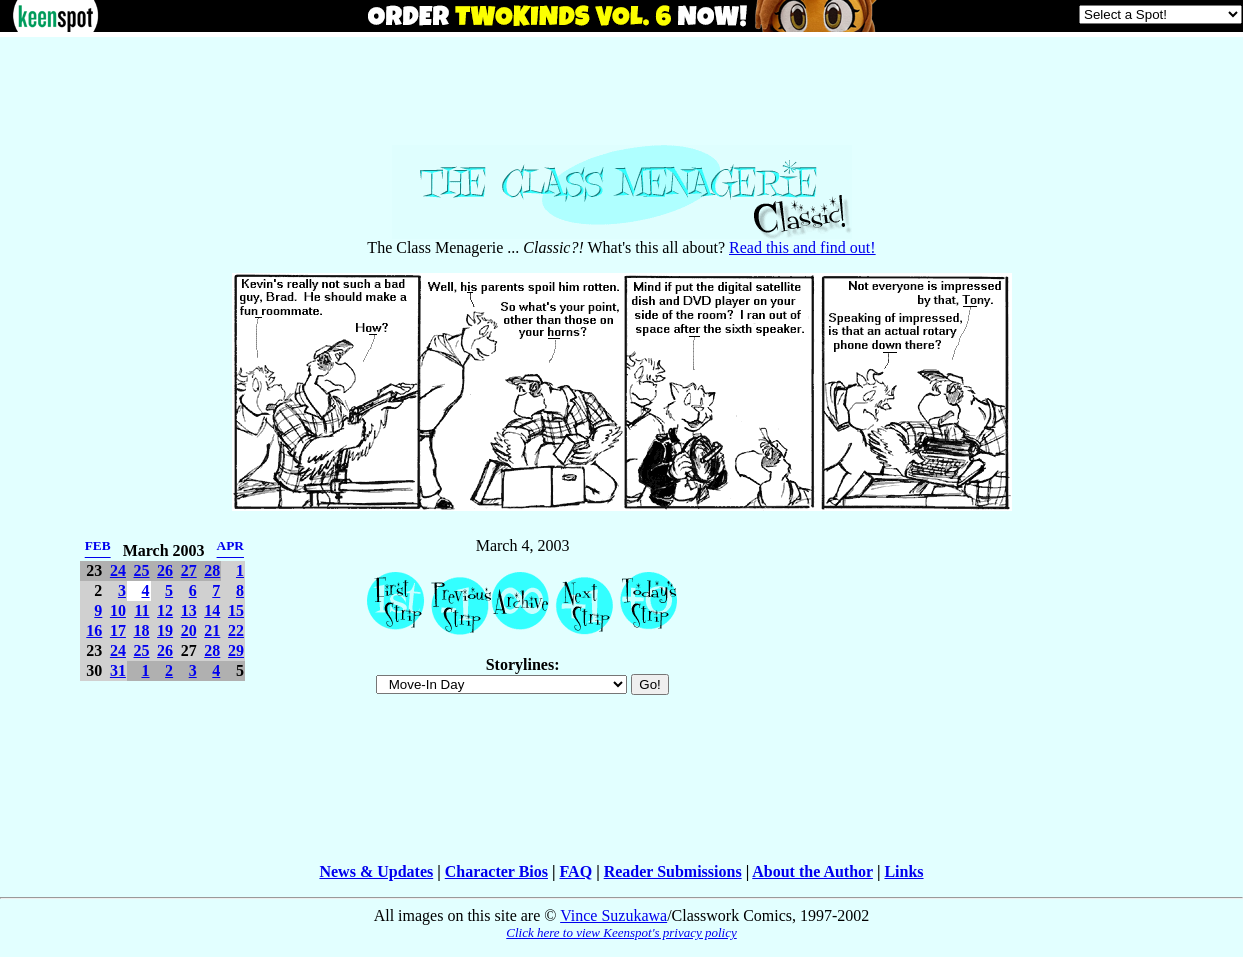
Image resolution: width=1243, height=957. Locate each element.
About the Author (812, 871)
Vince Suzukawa (613, 915)
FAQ (576, 871)
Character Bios (496, 871)
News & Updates (376, 871)
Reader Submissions (673, 871)
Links (903, 871)
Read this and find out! (802, 247)
